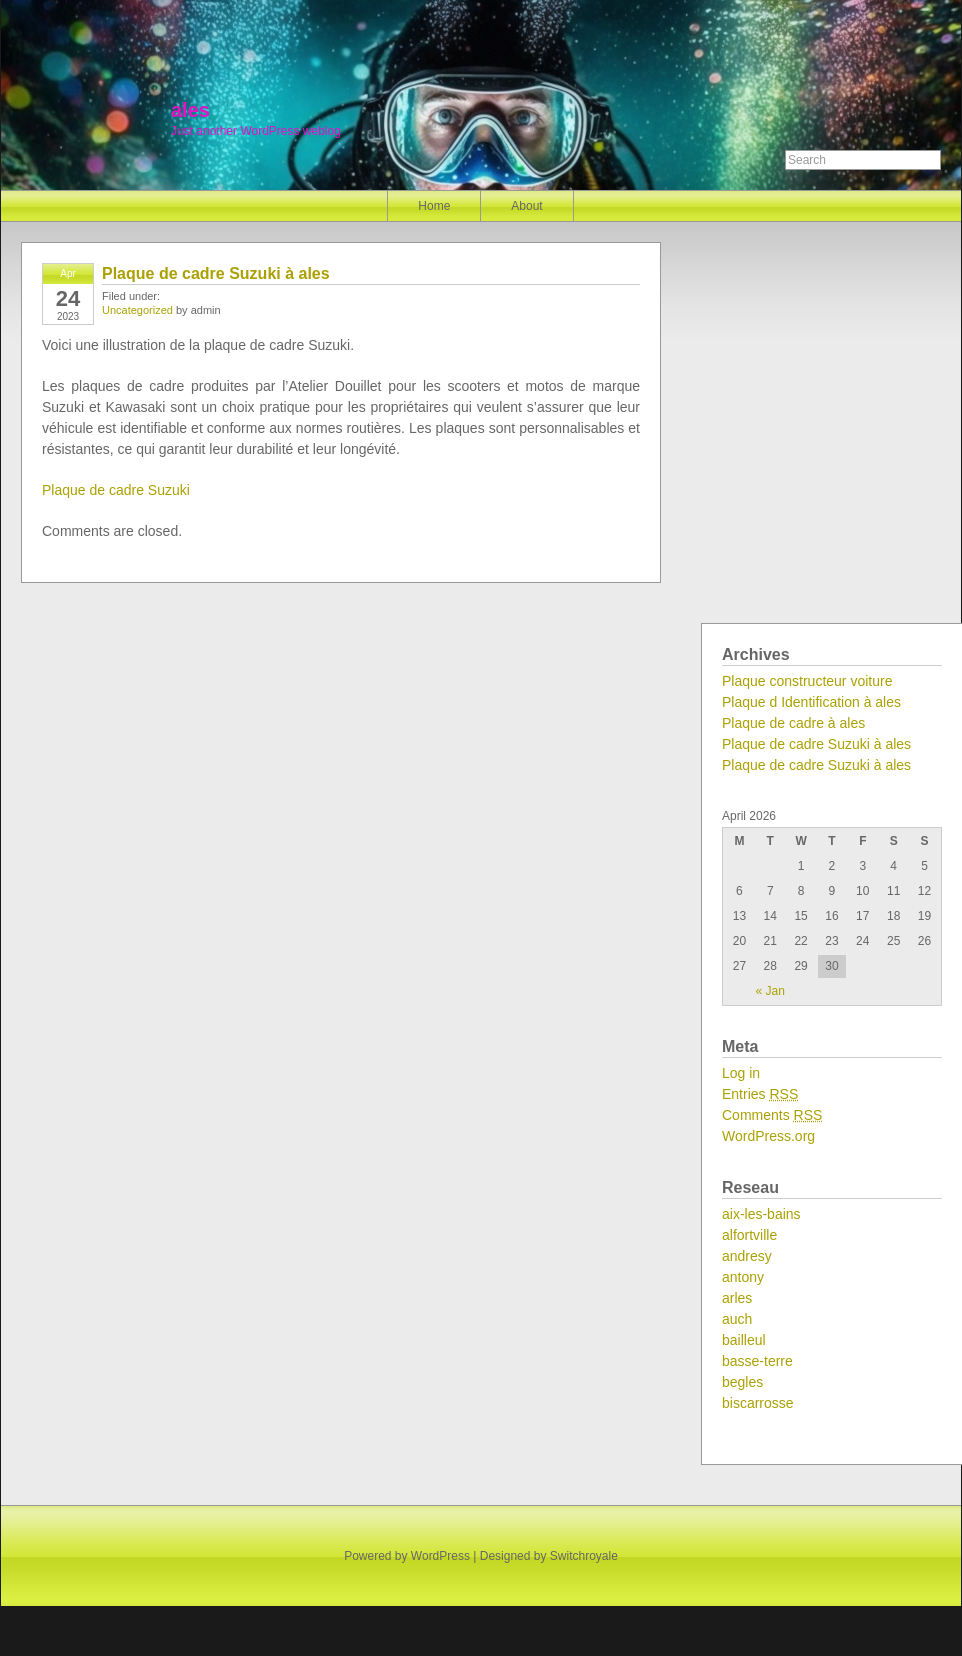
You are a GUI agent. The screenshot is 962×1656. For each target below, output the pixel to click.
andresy (747, 1256)
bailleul (744, 1340)
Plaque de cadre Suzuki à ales (216, 273)
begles (742, 1382)
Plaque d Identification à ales (811, 702)
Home (434, 206)
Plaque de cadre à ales (793, 723)
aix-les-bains (761, 1214)
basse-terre (757, 1361)
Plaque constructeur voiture (807, 681)
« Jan (770, 991)
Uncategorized (137, 310)
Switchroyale (584, 1556)
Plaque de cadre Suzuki (116, 490)
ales (190, 110)
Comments (772, 1115)
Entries (760, 1094)
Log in (741, 1073)
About (526, 206)
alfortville (749, 1235)
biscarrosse (758, 1403)
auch (737, 1319)
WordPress (440, 1556)
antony (743, 1277)
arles (737, 1298)
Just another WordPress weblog (256, 131)
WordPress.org (768, 1136)
